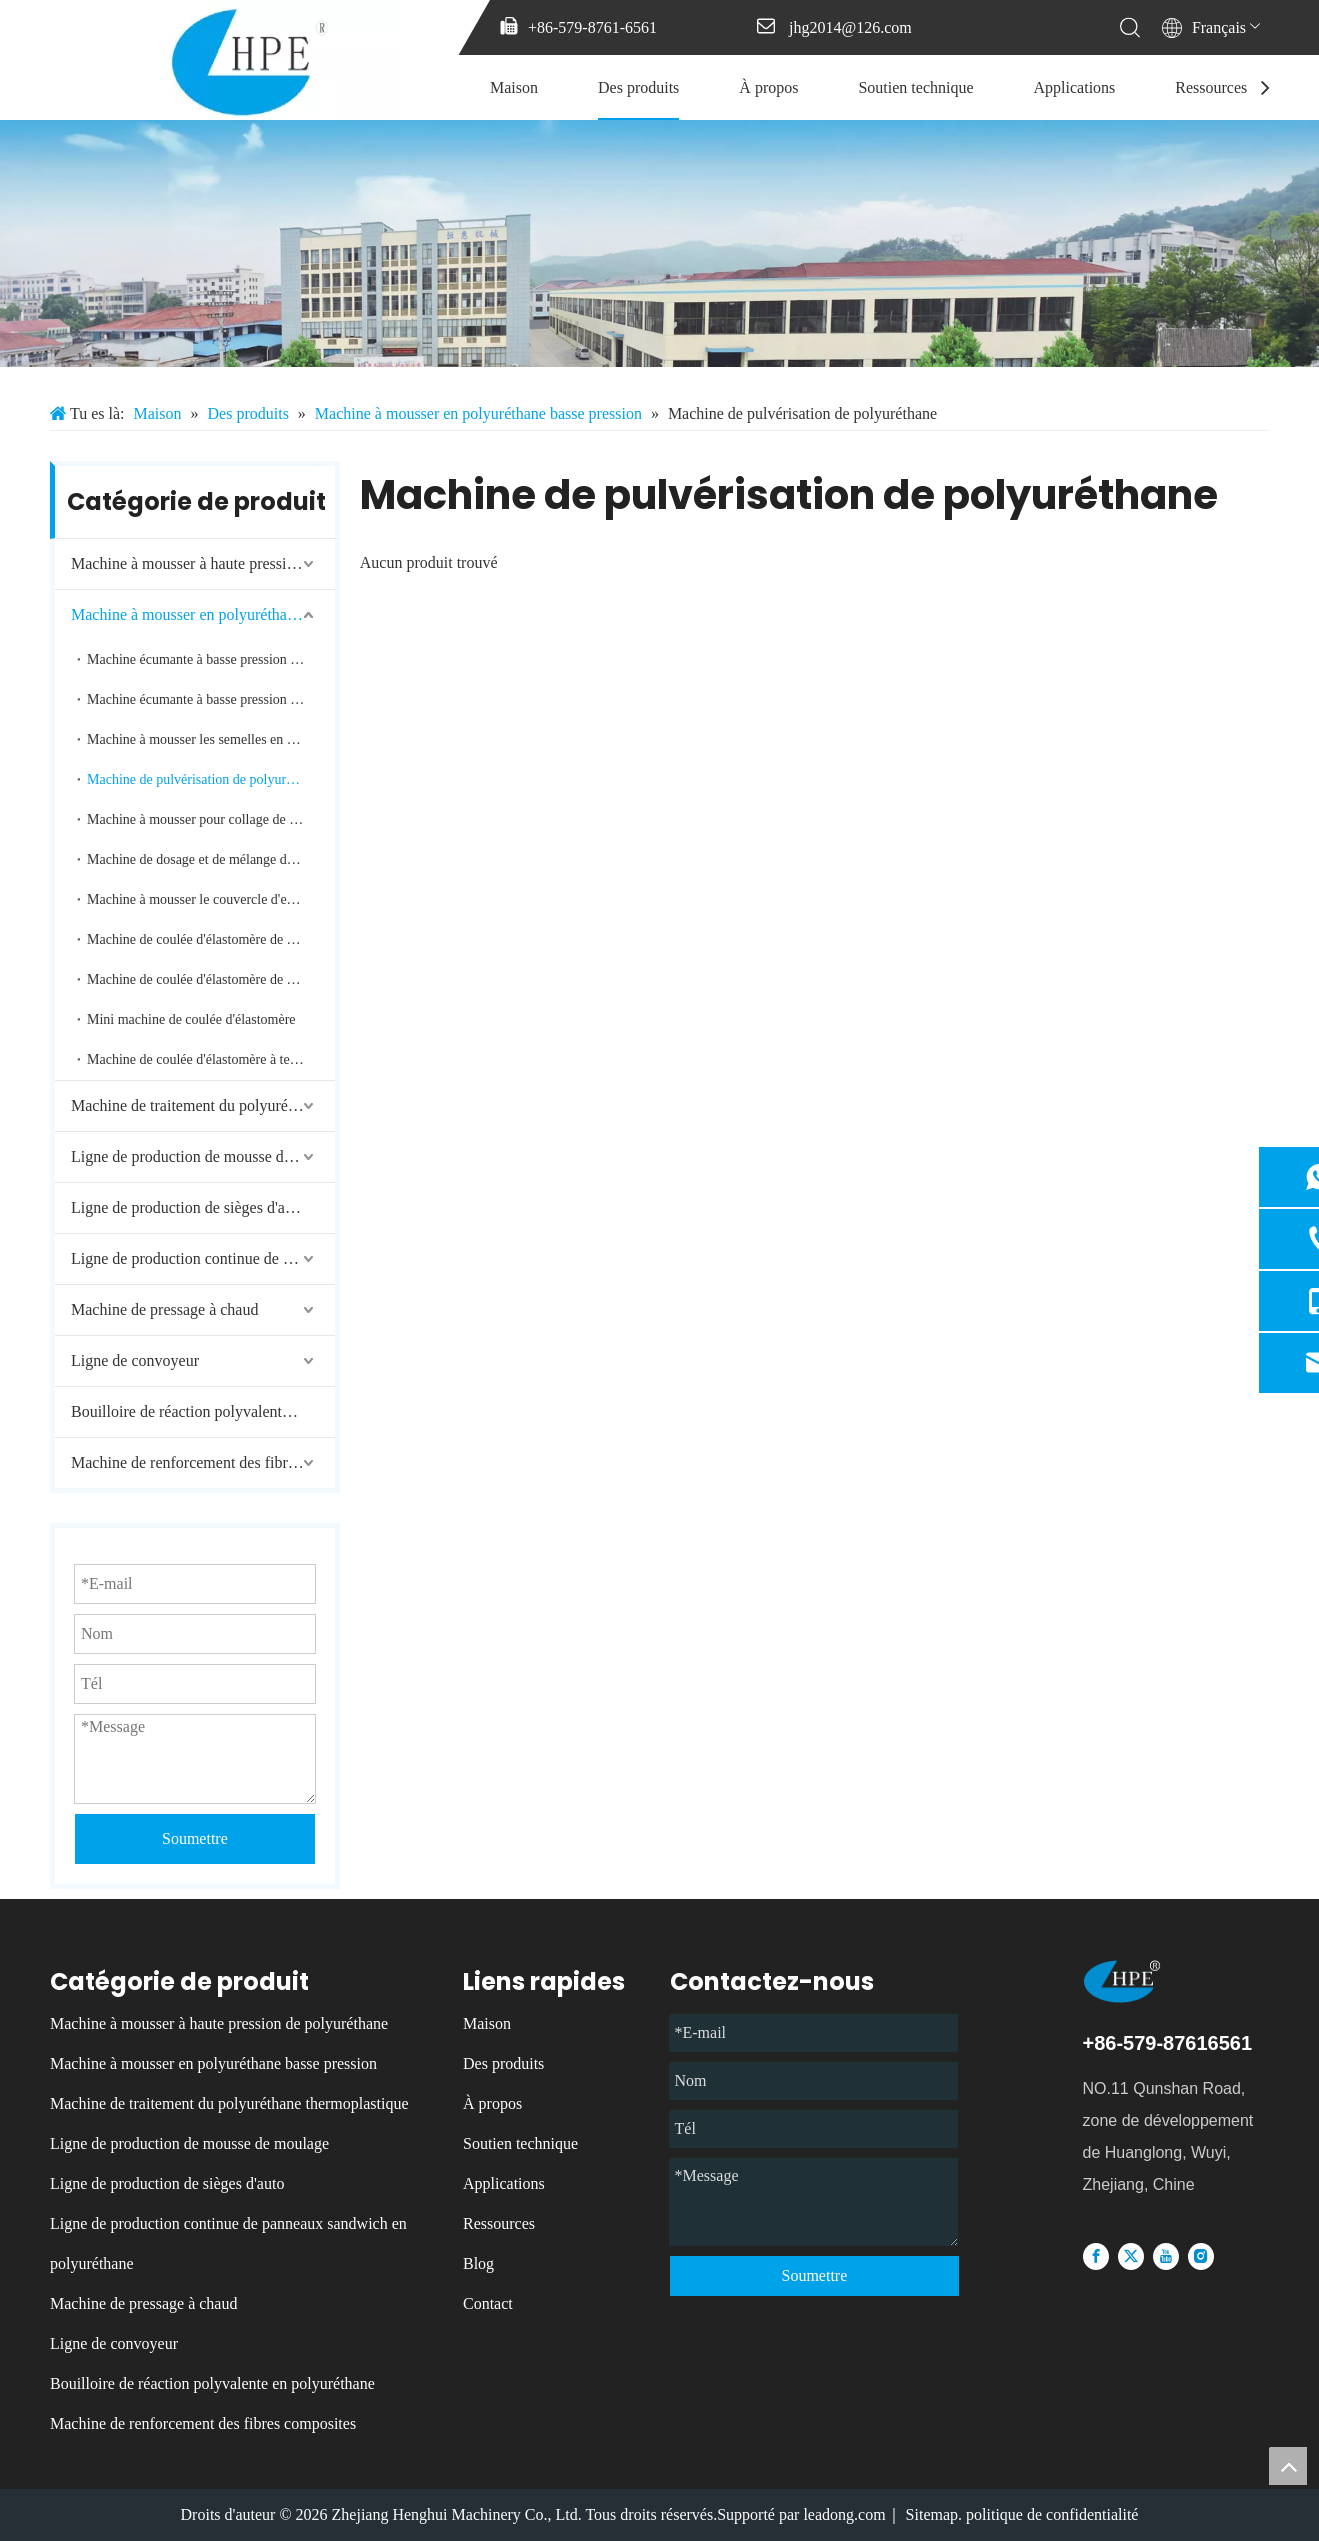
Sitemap (932, 2514)
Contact (488, 2303)
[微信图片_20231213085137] (659, 243)
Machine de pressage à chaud (164, 1309)
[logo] (1151, 1981)
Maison (514, 87)
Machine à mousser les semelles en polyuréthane (211, 739)
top (1288, 2466)
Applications (1075, 87)
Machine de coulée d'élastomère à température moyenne (211, 1059)
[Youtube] (1166, 2255)
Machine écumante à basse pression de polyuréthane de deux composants (211, 659)
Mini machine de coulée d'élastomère (191, 1019)
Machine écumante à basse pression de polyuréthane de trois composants (211, 699)
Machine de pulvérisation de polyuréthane (205, 779)
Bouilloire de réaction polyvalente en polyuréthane (203, 1411)
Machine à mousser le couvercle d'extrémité (210, 899)
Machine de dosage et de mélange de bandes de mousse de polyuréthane (211, 859)
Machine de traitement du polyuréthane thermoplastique (203, 1105)
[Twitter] (1131, 2255)
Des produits (638, 87)
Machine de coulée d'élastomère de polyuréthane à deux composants (211, 939)
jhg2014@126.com (850, 27)
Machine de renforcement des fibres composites (203, 1462)
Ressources (1211, 87)
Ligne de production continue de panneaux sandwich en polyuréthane (203, 1258)
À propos (768, 87)
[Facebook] (1096, 2255)
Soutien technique (915, 87)
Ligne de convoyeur (135, 1360)
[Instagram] (1201, 2255)
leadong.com (844, 2514)
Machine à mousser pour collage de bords (203, 819)
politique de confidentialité (1052, 2514)
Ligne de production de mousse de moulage (203, 1156)
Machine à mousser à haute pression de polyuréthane (203, 563)
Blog (478, 2263)
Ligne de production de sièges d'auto (188, 1207)
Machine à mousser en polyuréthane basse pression (203, 614)
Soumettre (814, 2275)
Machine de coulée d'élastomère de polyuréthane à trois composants (211, 979)
